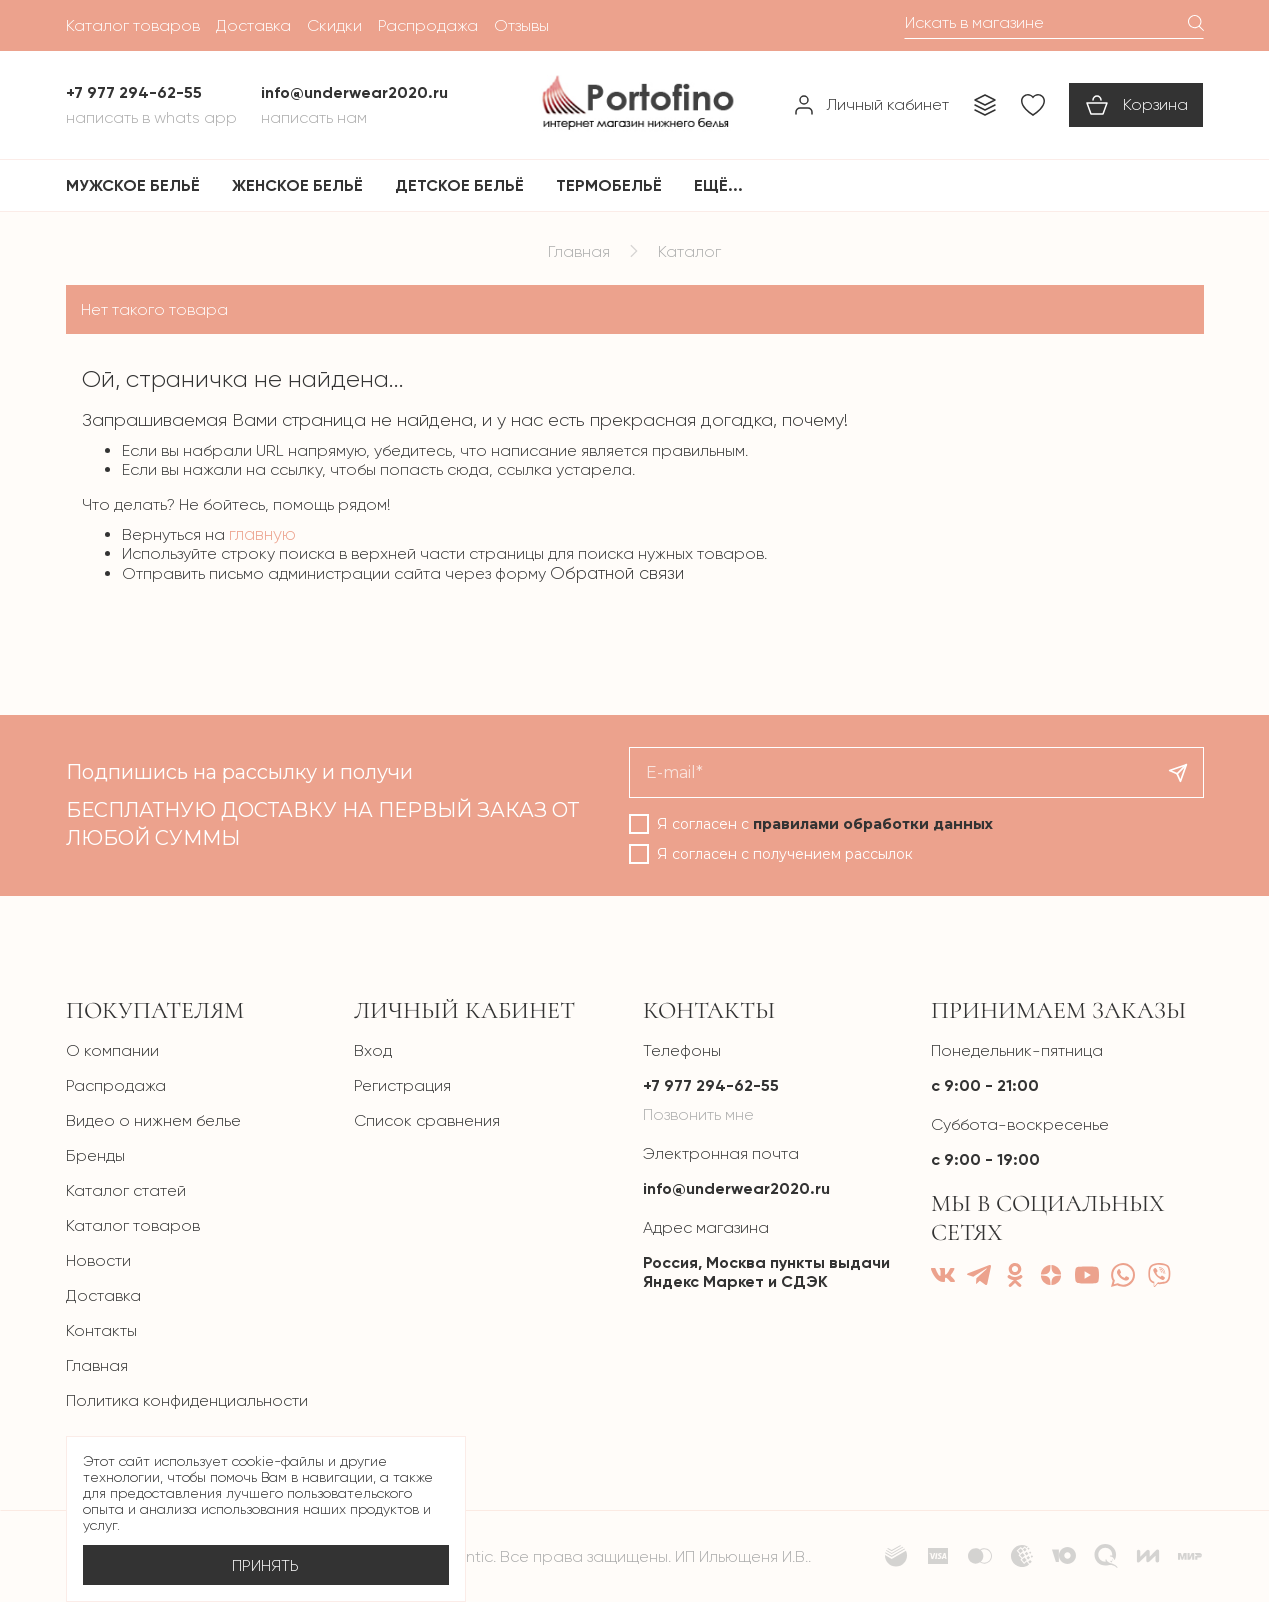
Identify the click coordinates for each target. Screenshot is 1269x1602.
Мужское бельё (133, 185)
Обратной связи (617, 573)
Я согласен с (825, 824)
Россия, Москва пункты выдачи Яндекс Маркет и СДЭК (766, 1272)
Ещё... (718, 185)
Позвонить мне (698, 1114)
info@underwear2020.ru (736, 1188)
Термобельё (609, 185)
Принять (265, 1565)
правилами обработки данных (873, 824)
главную (262, 534)
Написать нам (314, 117)
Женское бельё (297, 185)
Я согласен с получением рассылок (785, 854)
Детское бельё (459, 185)
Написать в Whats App (151, 117)
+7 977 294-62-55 (711, 1085)
